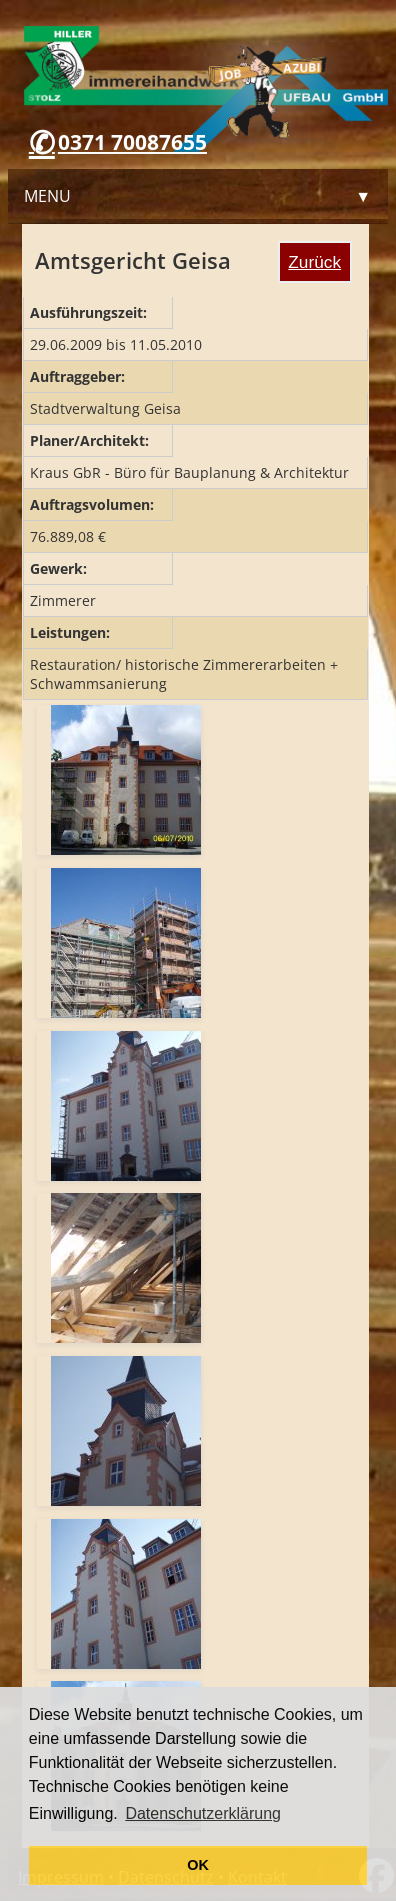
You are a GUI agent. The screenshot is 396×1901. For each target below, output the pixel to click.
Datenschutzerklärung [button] (203, 1813)
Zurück (314, 262)
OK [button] (198, 1865)
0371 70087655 (132, 142)
